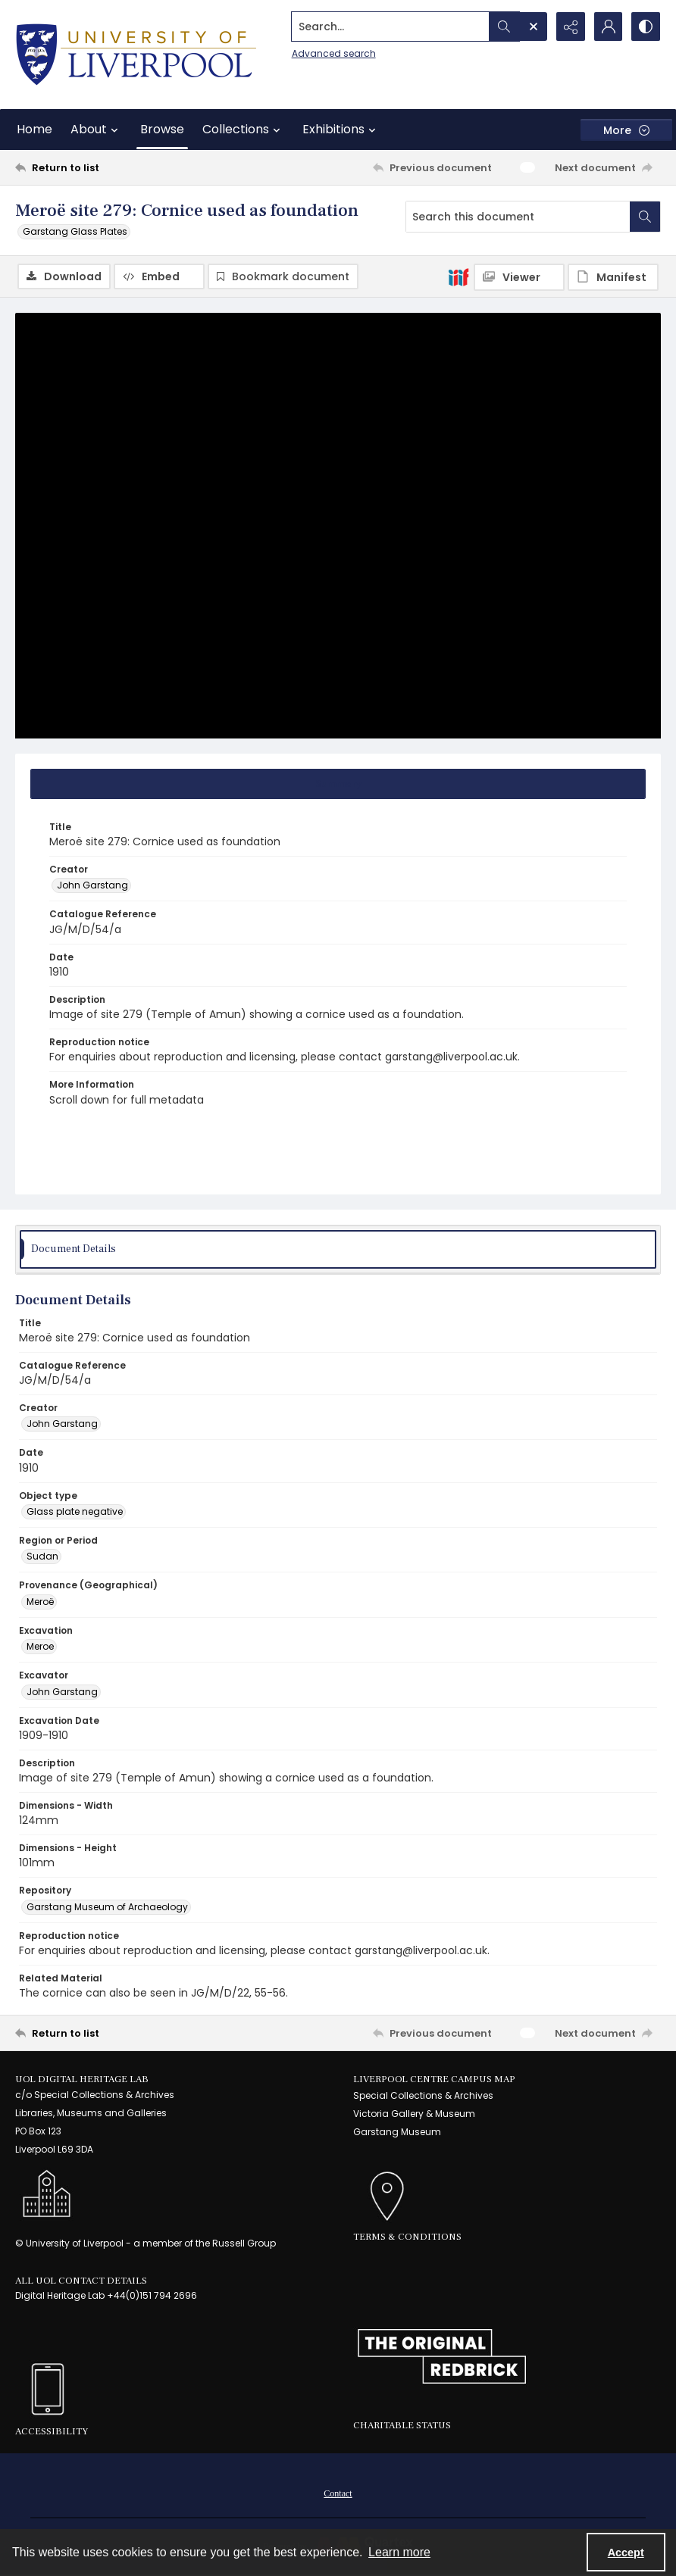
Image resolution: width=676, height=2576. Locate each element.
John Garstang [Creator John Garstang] (92, 885)
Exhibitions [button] (341, 129)
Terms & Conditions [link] (407, 2237)
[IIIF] (458, 276)
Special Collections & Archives (423, 2095)
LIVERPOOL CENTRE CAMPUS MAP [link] (434, 2079)
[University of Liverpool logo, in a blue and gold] (136, 54)
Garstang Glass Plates (75, 231)
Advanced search (332, 53)
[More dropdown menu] (626, 130)
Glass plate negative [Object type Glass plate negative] (75, 1511)
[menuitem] (338, 2493)
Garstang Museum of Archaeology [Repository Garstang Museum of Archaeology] (107, 1906)
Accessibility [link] (51, 2431)
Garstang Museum (397, 2131)
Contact (338, 2493)
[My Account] (607, 26)
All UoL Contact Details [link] (81, 2281)
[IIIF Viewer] (519, 277)
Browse (162, 129)
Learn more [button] (399, 2552)
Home (34, 129)
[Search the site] (389, 26)
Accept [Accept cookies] (626, 2552)
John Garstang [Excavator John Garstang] (62, 1691)
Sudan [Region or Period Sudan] (42, 1556)
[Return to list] (101, 167)
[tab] (338, 784)
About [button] (96, 129)
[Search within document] (645, 216)
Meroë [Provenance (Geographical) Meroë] (40, 1601)
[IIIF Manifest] (613, 277)
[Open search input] (532, 26)
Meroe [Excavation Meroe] (40, 1646)
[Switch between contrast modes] (645, 26)
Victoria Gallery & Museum (414, 2113)
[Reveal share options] (570, 26)
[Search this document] (518, 216)
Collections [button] (243, 129)
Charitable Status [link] (402, 2425)
